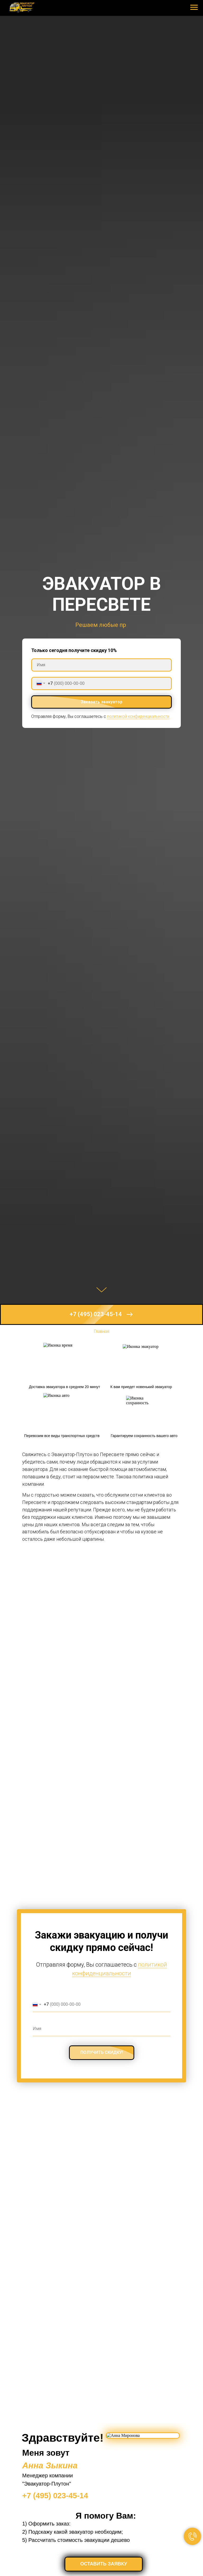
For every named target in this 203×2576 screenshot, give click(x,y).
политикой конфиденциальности (138, 716)
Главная (101, 1331)
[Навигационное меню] (194, 7)
